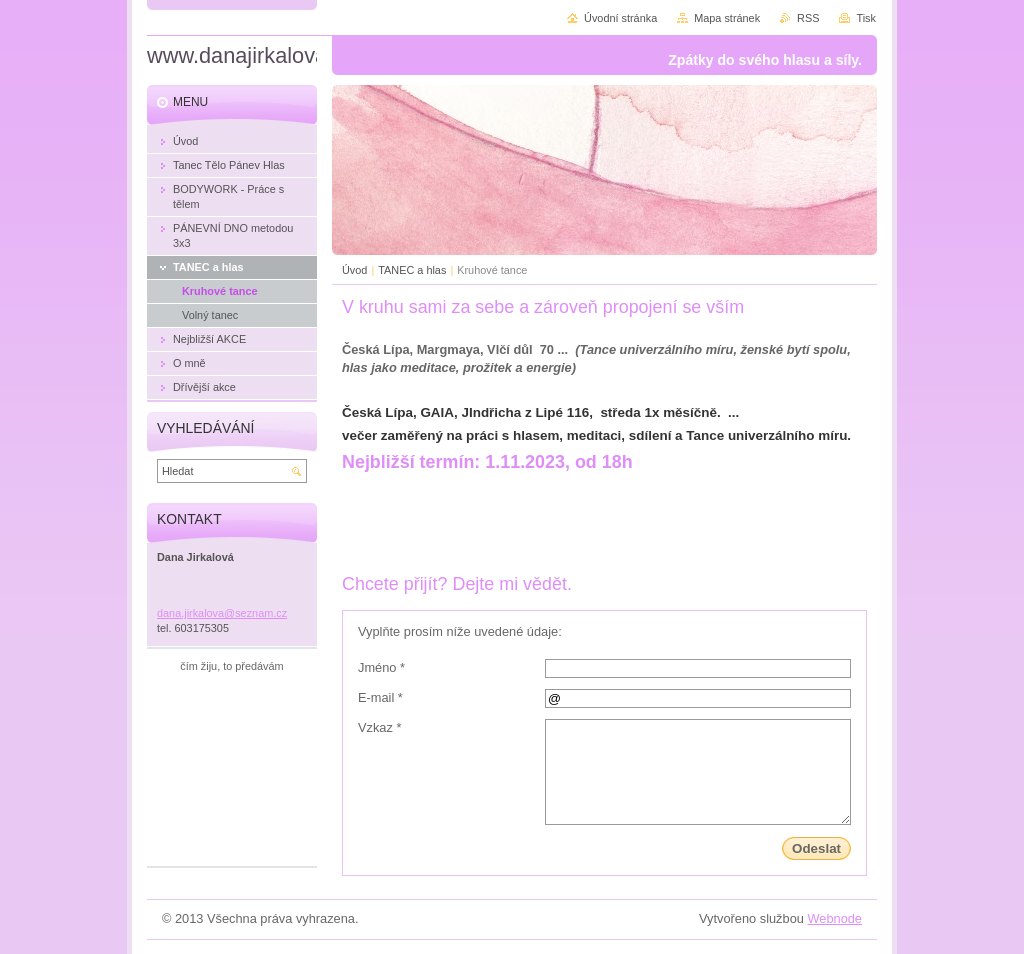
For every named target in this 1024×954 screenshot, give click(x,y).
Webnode (834, 918)
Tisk (866, 18)
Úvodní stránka (620, 18)
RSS (808, 18)
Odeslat (816, 848)
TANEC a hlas (412, 270)
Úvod (354, 270)
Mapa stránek (727, 18)
